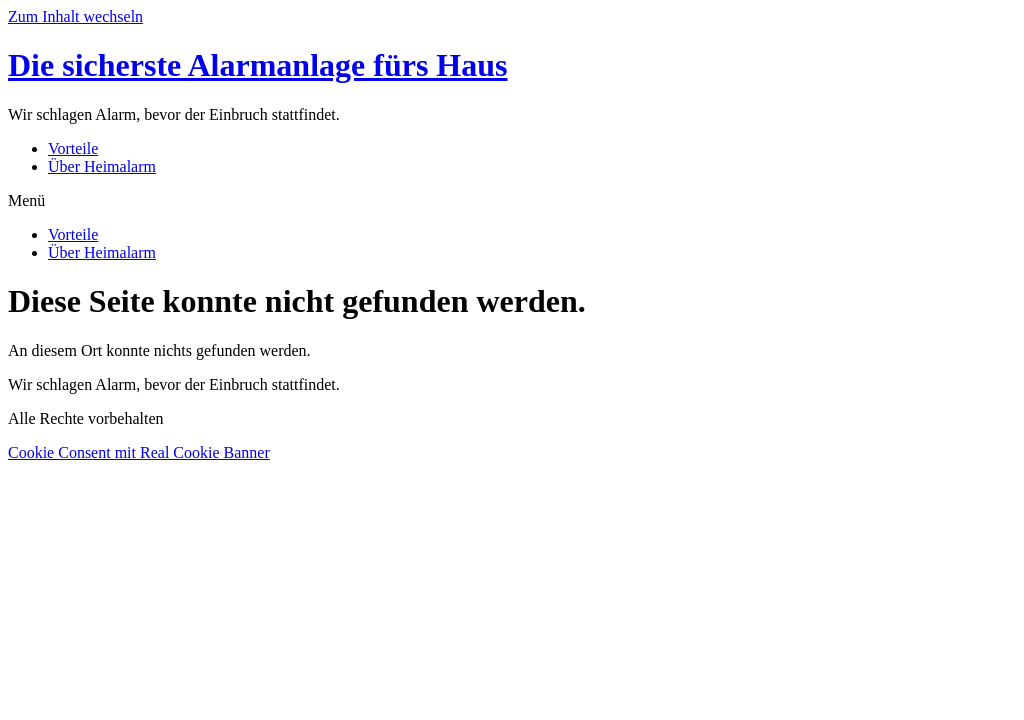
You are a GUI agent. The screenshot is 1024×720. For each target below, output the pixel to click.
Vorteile (73, 148)
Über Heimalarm (102, 166)
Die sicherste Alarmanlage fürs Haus (258, 65)
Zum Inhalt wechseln (75, 16)
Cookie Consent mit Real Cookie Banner (139, 452)
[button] (512, 201)
